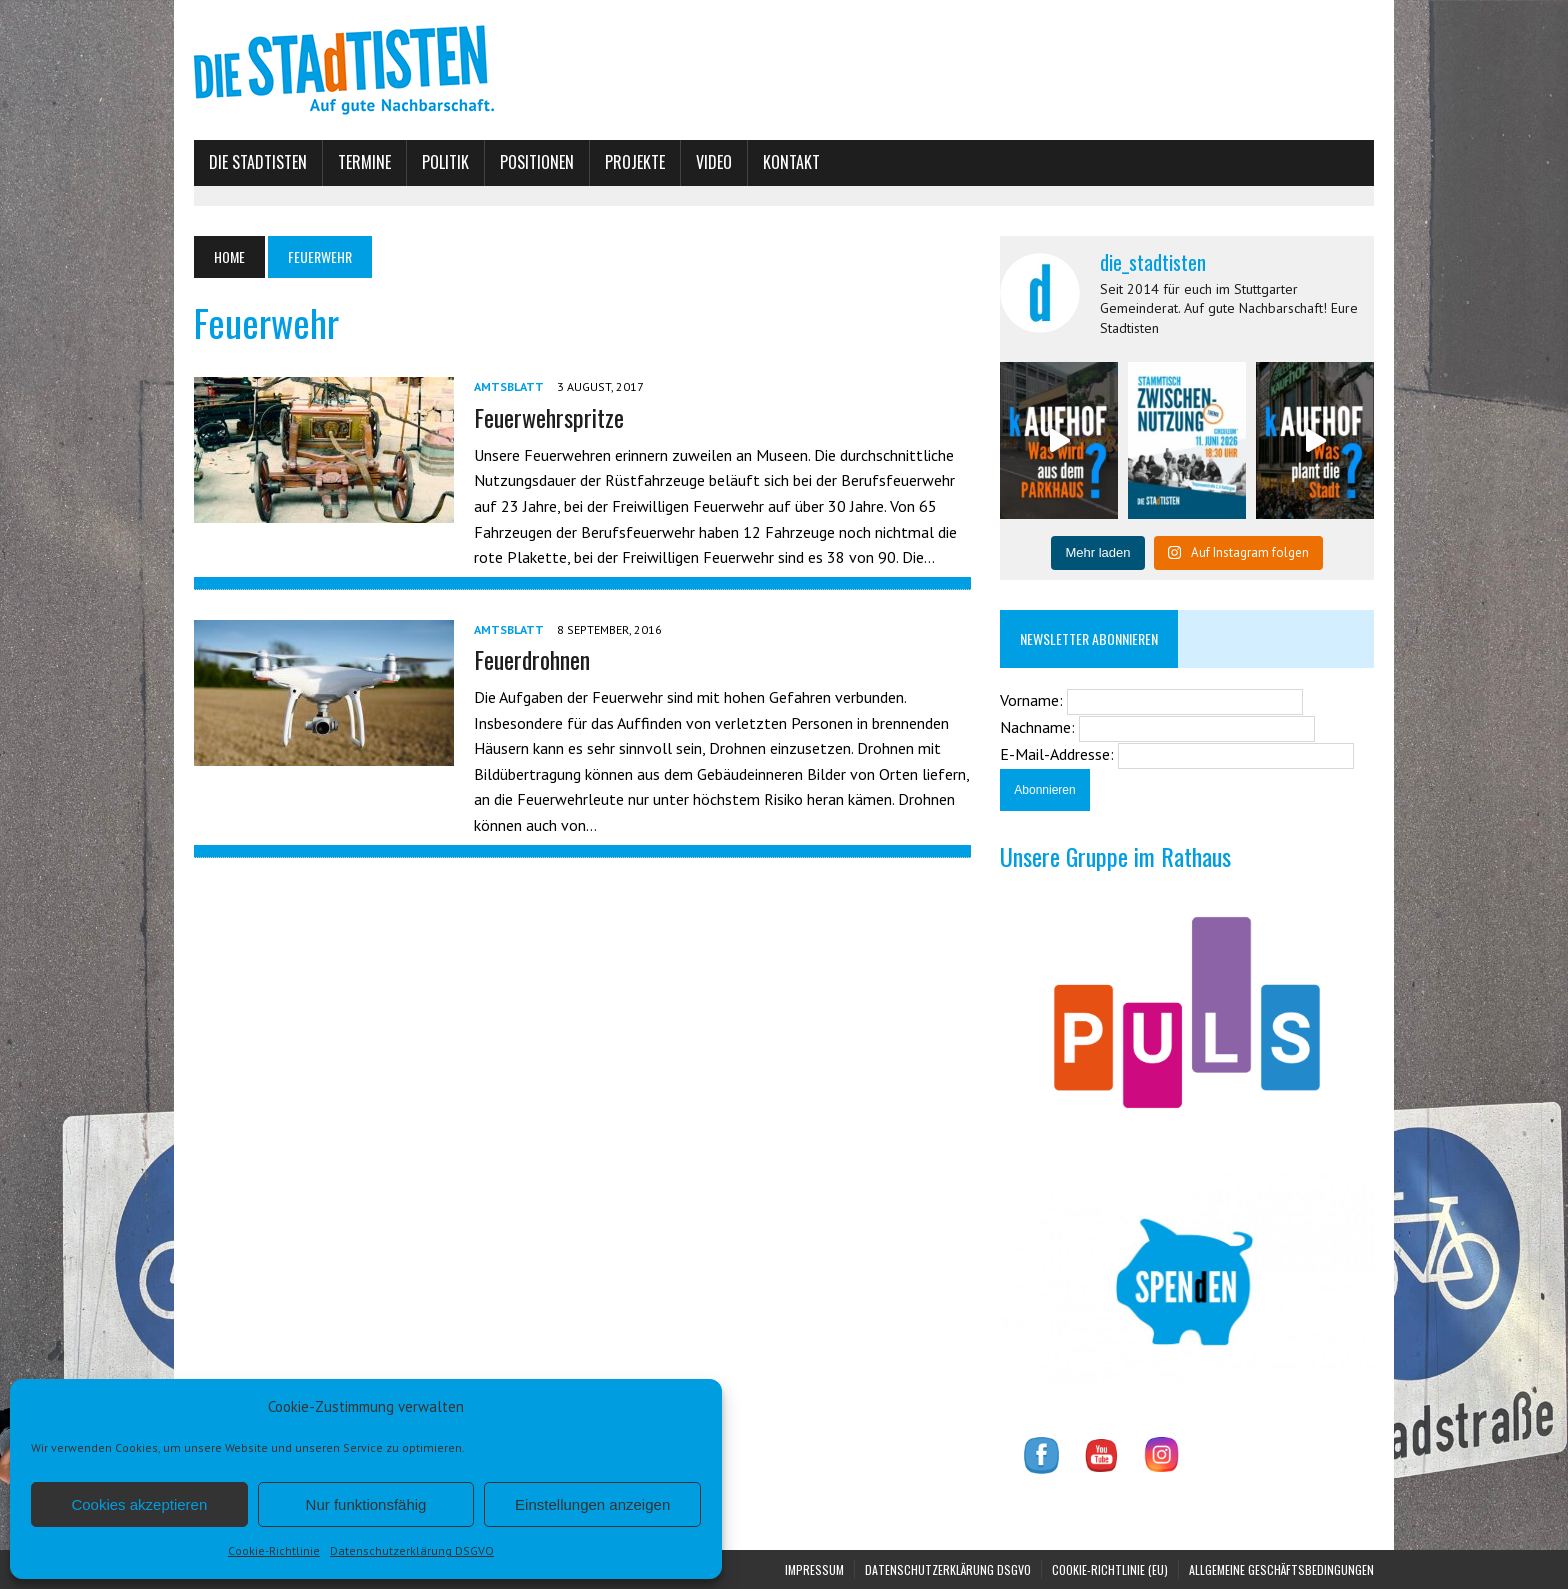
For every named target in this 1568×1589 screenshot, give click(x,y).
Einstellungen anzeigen (592, 1504)
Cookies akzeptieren (139, 1504)
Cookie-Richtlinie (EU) (1110, 1569)
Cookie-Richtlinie (274, 1550)
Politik (445, 162)
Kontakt (791, 162)
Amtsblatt (509, 386)
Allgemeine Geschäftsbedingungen (1281, 1569)
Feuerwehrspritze (549, 417)
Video (714, 162)
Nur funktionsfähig (366, 1504)
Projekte (635, 162)
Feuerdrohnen (532, 659)
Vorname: (1033, 700)
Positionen (537, 162)
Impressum (814, 1569)
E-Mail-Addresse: (1059, 754)
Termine (364, 162)
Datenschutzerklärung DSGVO (412, 1550)
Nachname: (1039, 727)
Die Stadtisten (258, 162)
